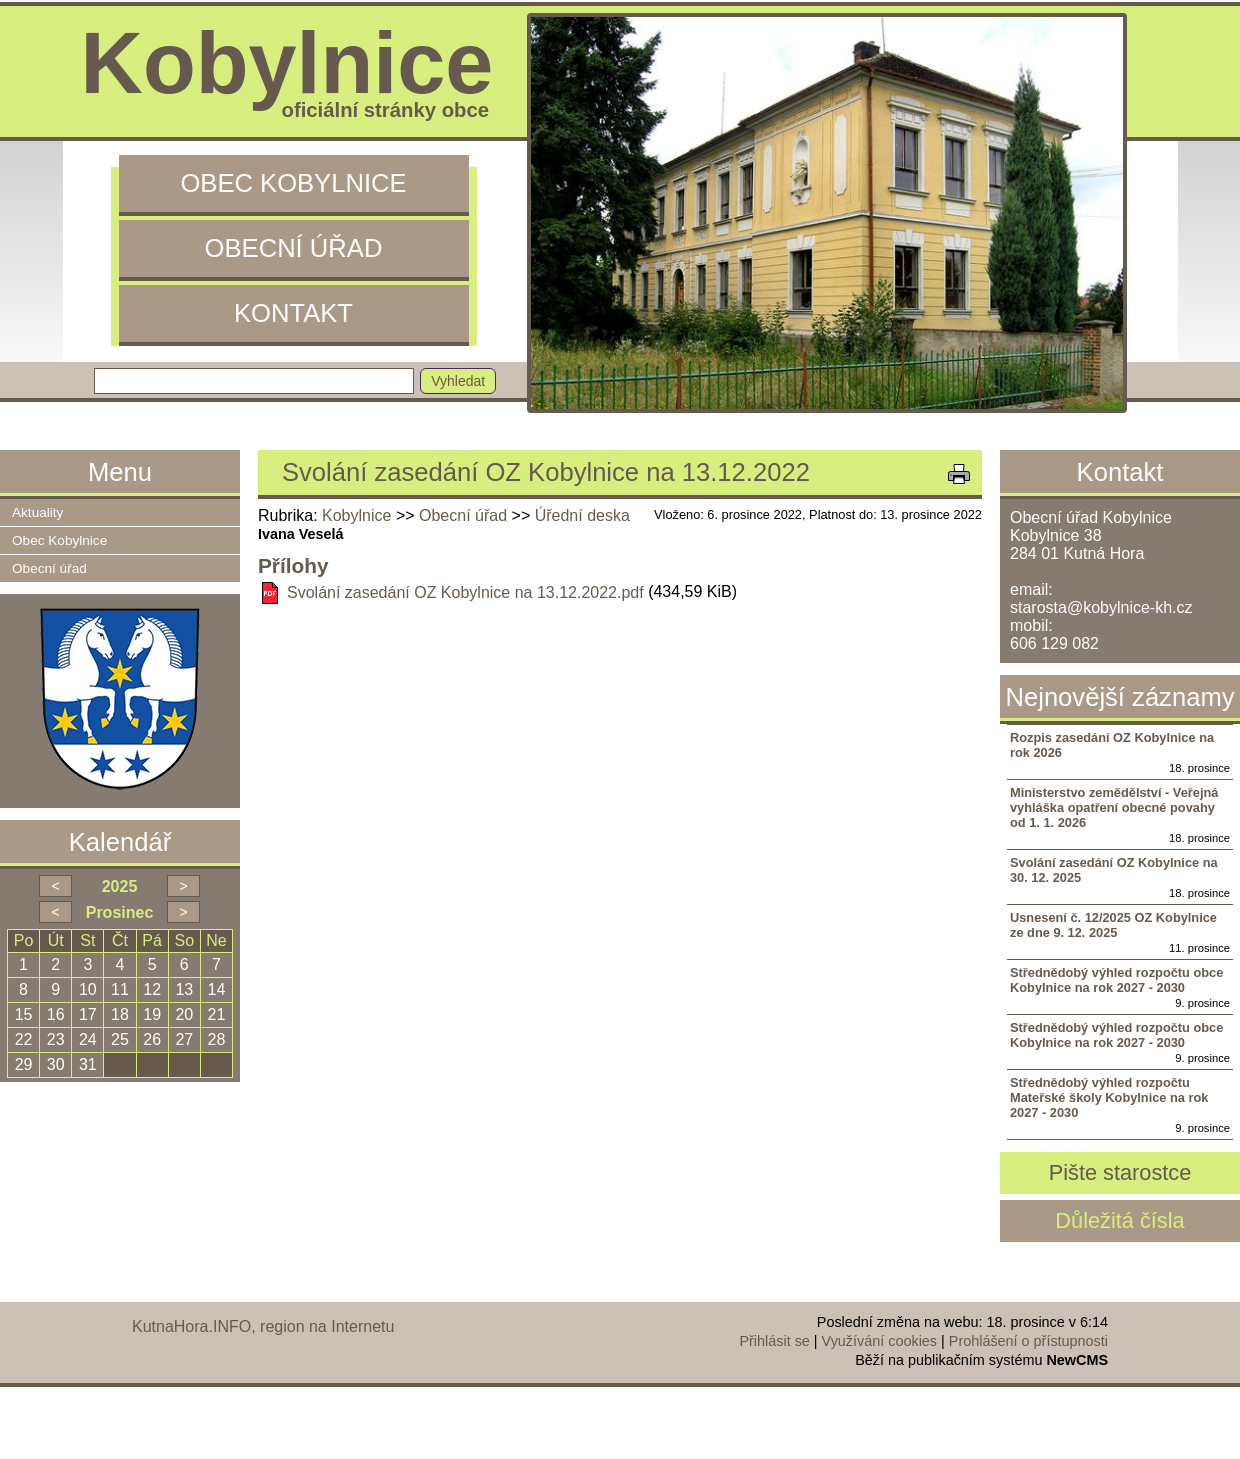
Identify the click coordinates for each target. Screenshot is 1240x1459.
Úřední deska (582, 515)
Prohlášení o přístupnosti (1028, 1341)
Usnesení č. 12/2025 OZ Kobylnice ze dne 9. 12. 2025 (1113, 925)
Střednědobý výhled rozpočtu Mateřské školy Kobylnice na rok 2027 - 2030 (1109, 1097)
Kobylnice (356, 515)
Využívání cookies (879, 1341)
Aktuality (37, 512)
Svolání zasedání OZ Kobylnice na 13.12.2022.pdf (465, 592)
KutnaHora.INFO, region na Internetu (263, 1326)
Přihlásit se (774, 1341)
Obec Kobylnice (293, 183)
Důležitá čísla (1119, 1220)
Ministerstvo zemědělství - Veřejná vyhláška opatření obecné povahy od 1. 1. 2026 (1114, 807)
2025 (120, 886)
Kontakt (293, 313)
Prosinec (120, 912)
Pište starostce (1120, 1172)
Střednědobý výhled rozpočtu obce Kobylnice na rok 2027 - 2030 (1116, 980)
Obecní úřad (294, 248)
